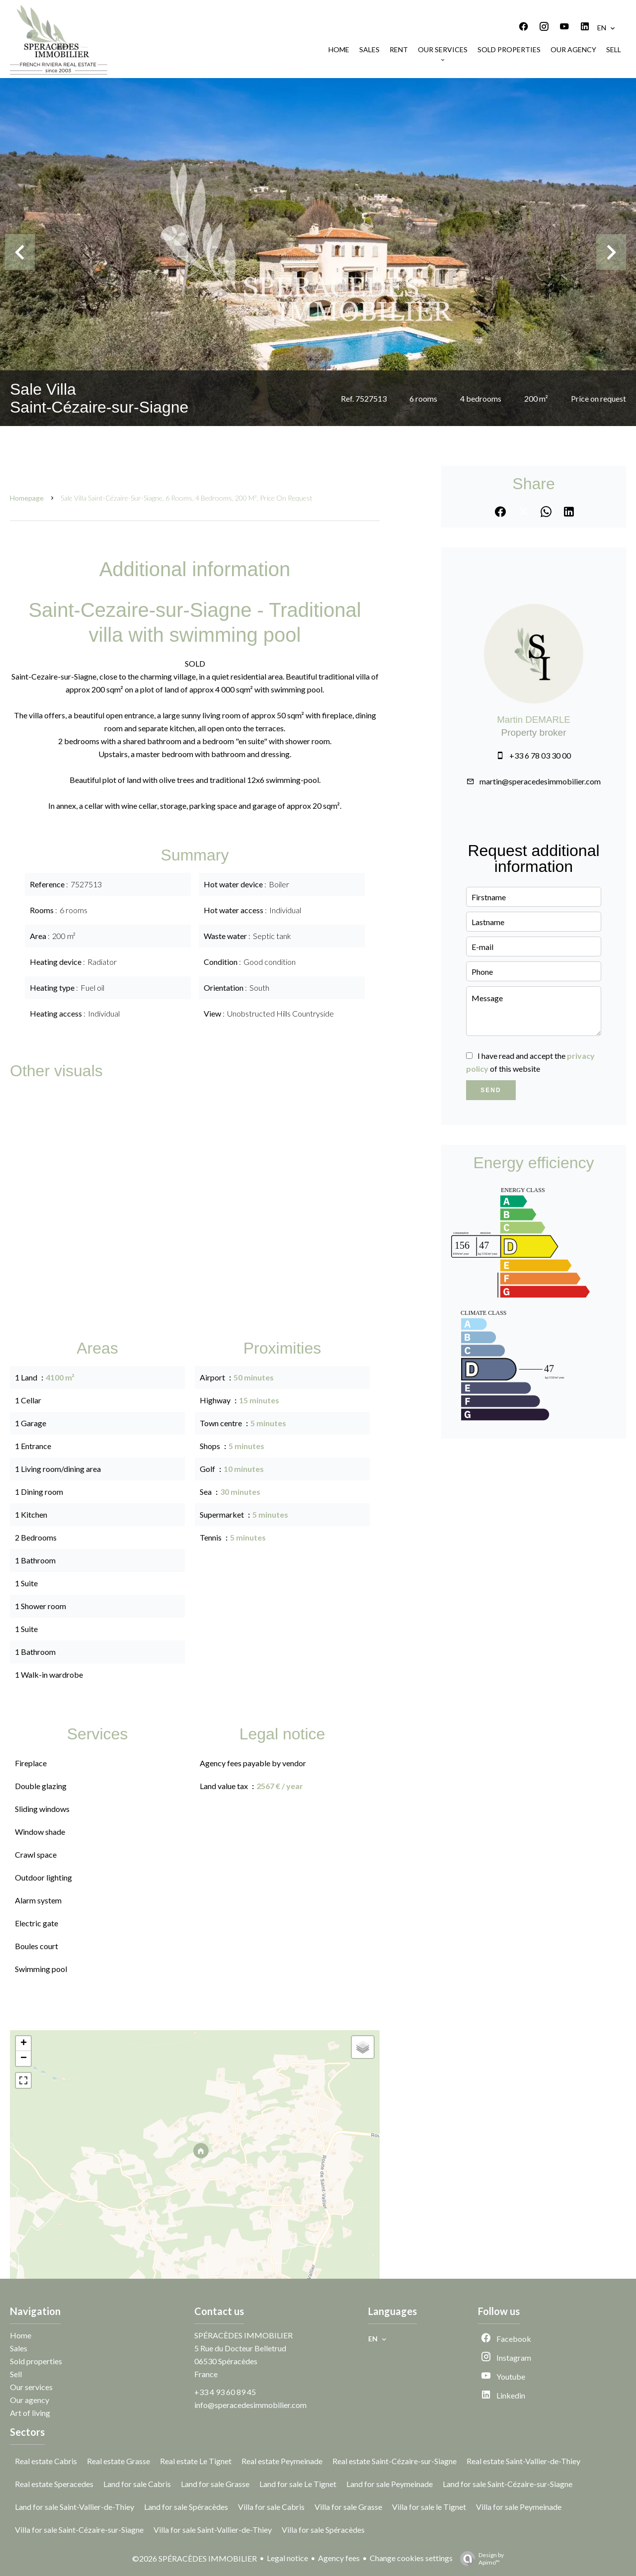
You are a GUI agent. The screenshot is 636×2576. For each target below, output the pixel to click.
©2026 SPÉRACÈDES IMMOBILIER (194, 2558)
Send (490, 1090)
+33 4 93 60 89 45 (225, 2392)
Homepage (27, 498)
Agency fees (339, 2558)
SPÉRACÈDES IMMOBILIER (243, 2335)
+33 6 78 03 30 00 (540, 755)
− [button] (23, 2058)
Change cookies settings (411, 2558)
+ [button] (23, 2043)
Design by (479, 2558)
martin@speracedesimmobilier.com (540, 781)
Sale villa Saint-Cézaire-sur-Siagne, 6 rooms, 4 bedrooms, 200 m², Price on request (187, 498)
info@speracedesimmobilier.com (250, 2404)
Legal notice (287, 2558)
